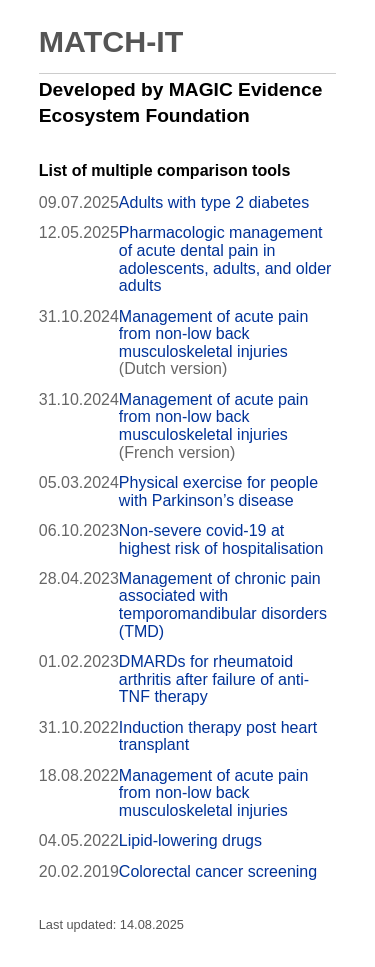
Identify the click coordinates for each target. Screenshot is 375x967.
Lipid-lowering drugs (190, 840)
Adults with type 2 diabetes (214, 202)
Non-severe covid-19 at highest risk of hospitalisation (221, 539)
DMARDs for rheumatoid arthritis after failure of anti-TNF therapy (214, 679)
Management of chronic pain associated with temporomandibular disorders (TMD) (223, 605)
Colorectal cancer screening (218, 871)
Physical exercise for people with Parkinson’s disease (218, 491)
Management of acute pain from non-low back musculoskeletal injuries (213, 334)
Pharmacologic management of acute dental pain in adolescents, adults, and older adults (225, 259)
